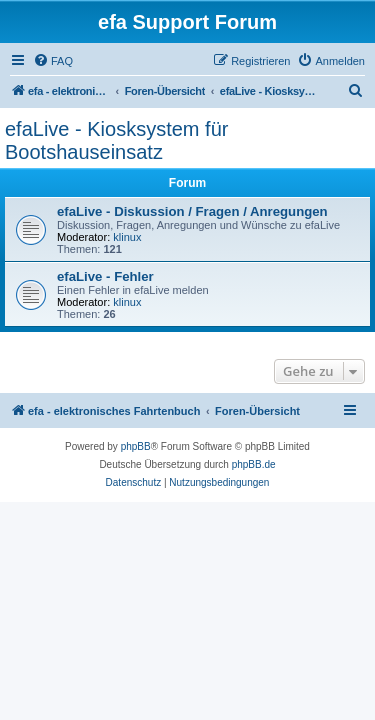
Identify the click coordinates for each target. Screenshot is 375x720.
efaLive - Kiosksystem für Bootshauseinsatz (116, 140)
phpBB (136, 446)
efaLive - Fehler (105, 276)
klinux (127, 237)
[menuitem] (53, 61)
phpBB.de (254, 464)
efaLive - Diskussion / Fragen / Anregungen (192, 211)
